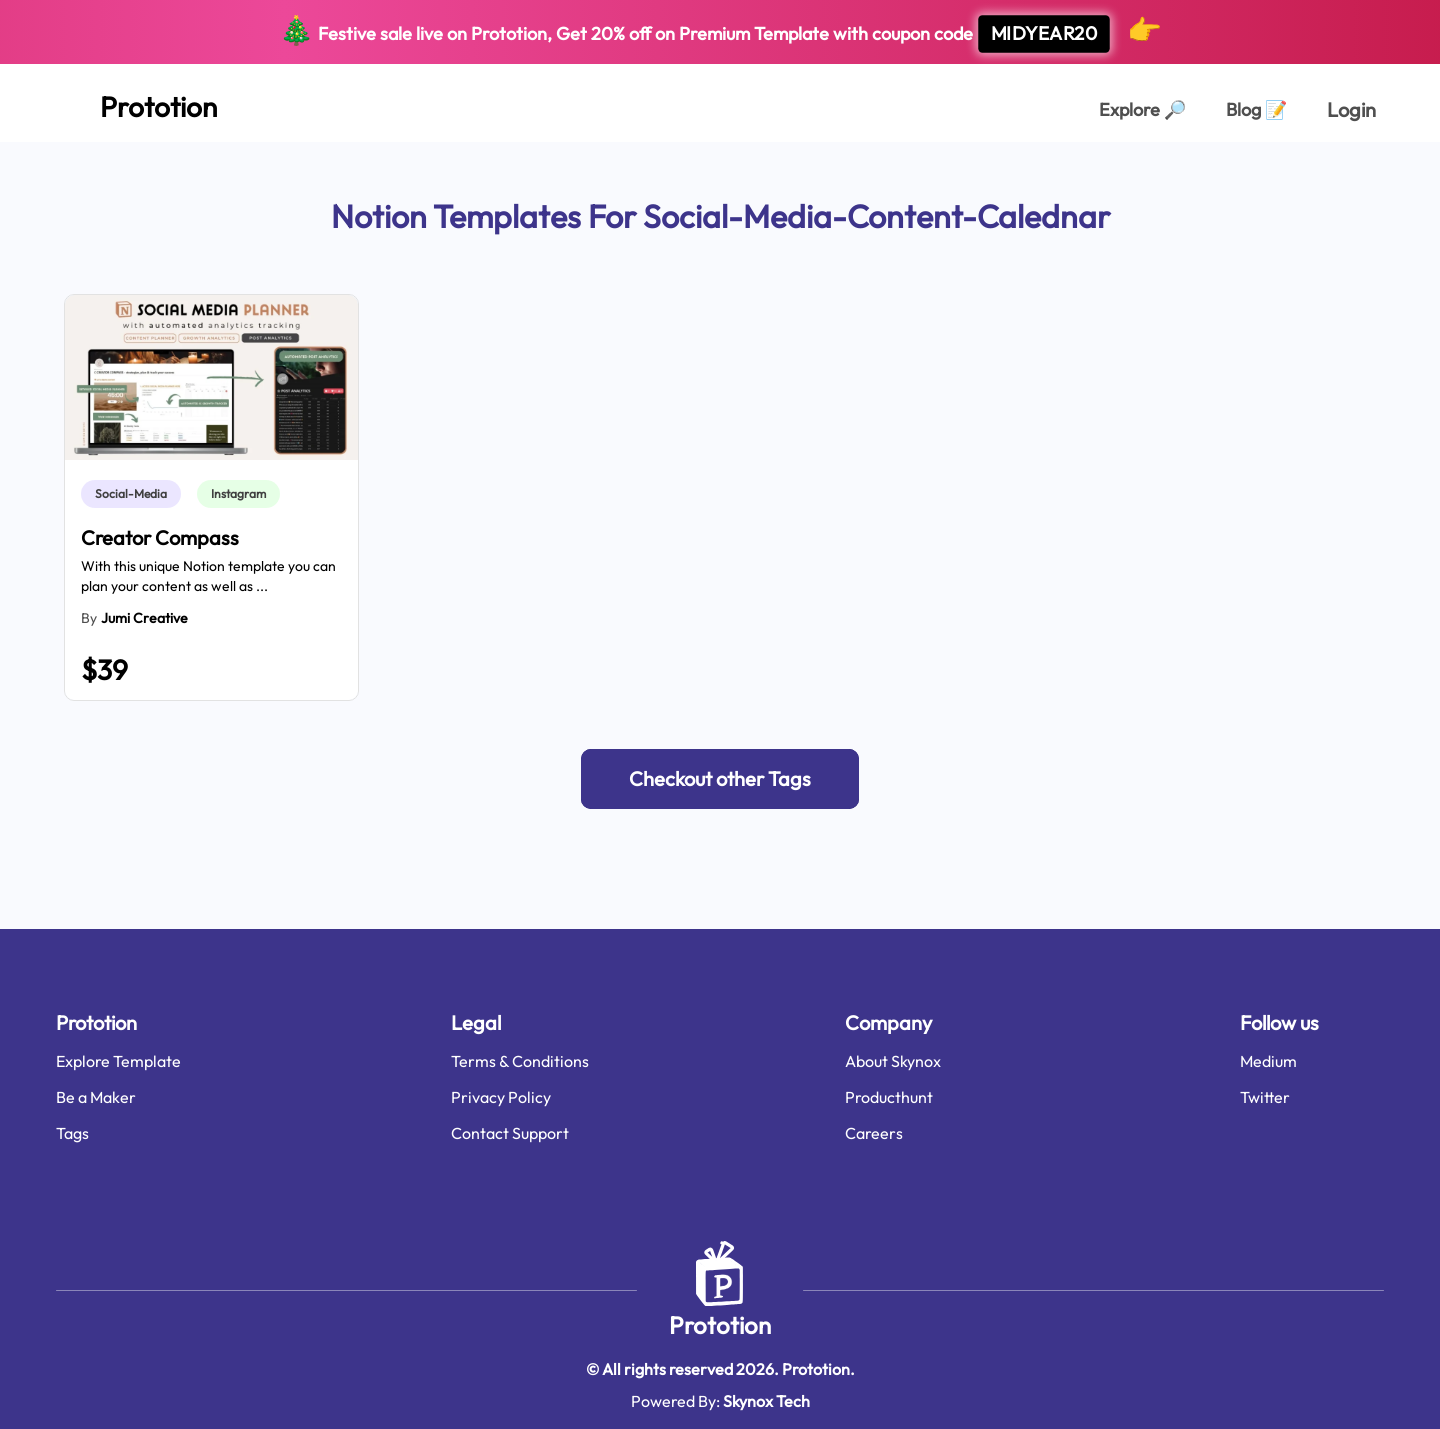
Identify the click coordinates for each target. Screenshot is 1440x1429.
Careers (874, 1133)
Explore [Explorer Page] (1142, 109)
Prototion (720, 1325)
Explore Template (118, 1061)
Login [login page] (1351, 109)
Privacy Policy (501, 1097)
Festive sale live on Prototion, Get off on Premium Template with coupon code (720, 32)
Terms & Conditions (520, 1061)
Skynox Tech (766, 1401)
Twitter (1265, 1097)
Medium (1268, 1061)
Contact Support (510, 1133)
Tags (72, 1133)
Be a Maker (96, 1097)
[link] (135, 494)
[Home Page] (136, 103)
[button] (720, 779)
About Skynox (893, 1061)
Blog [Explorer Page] (1256, 109)
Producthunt (889, 1097)
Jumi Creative (144, 618)
